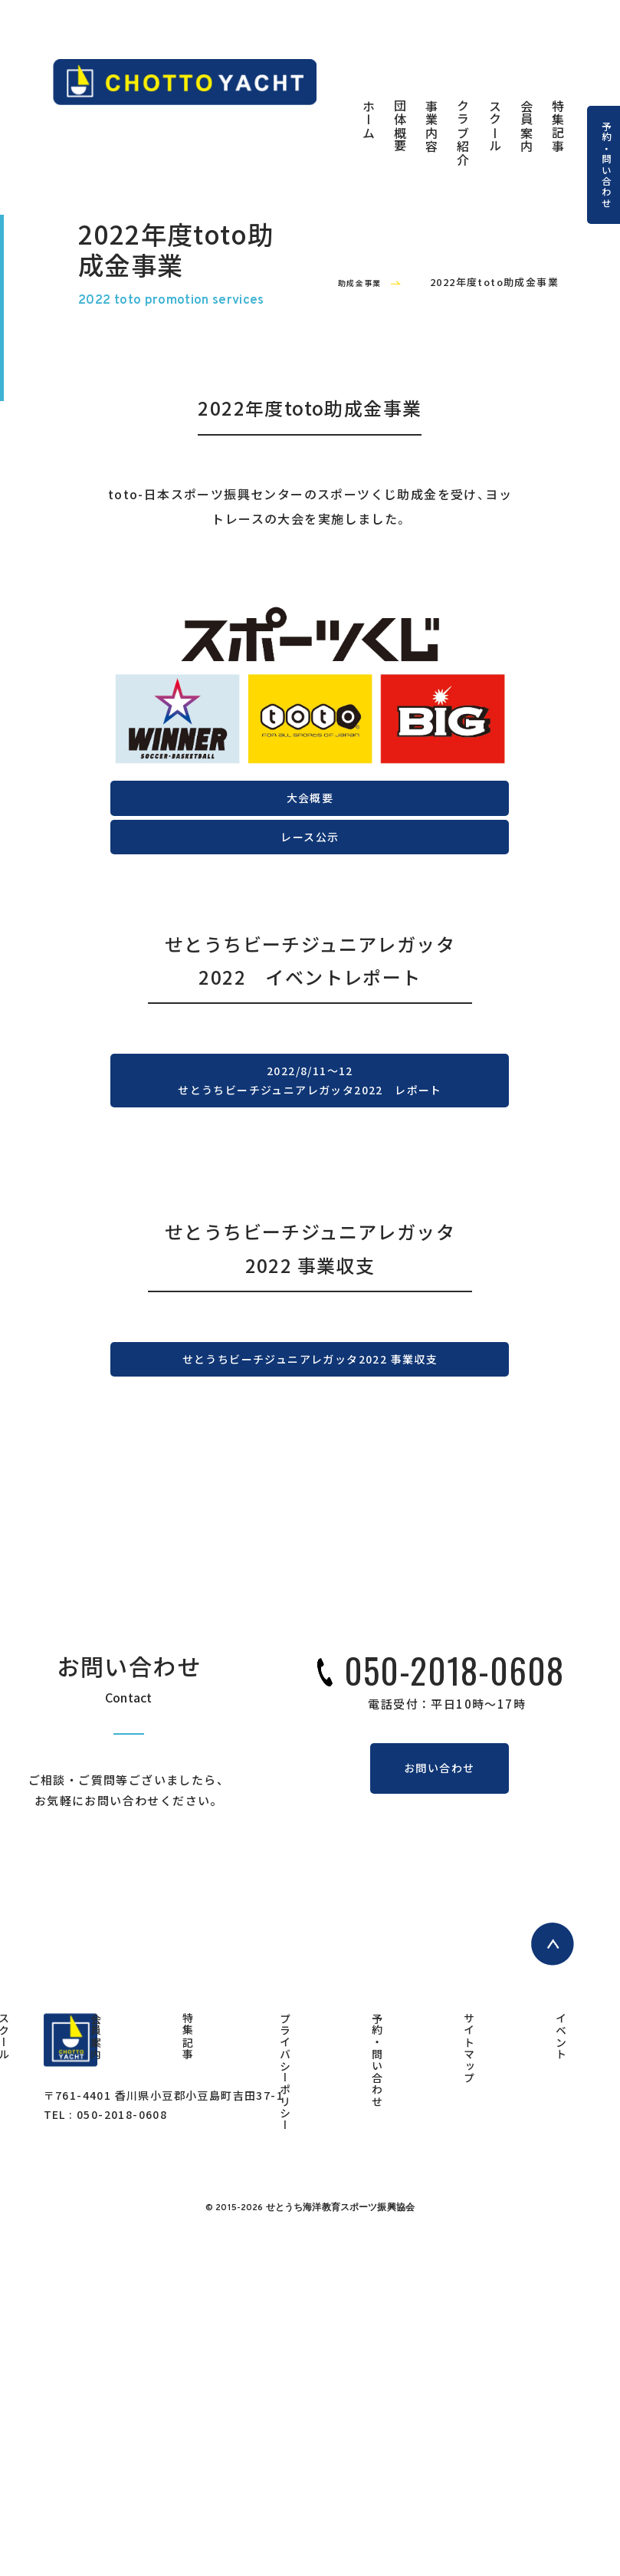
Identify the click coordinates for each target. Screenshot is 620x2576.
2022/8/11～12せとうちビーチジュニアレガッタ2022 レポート (310, 1324)
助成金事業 (347, 413)
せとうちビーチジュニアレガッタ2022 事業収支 (310, 1646)
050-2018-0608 (454, 1970)
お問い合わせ (439, 2075)
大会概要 (310, 953)
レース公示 (309, 1026)
